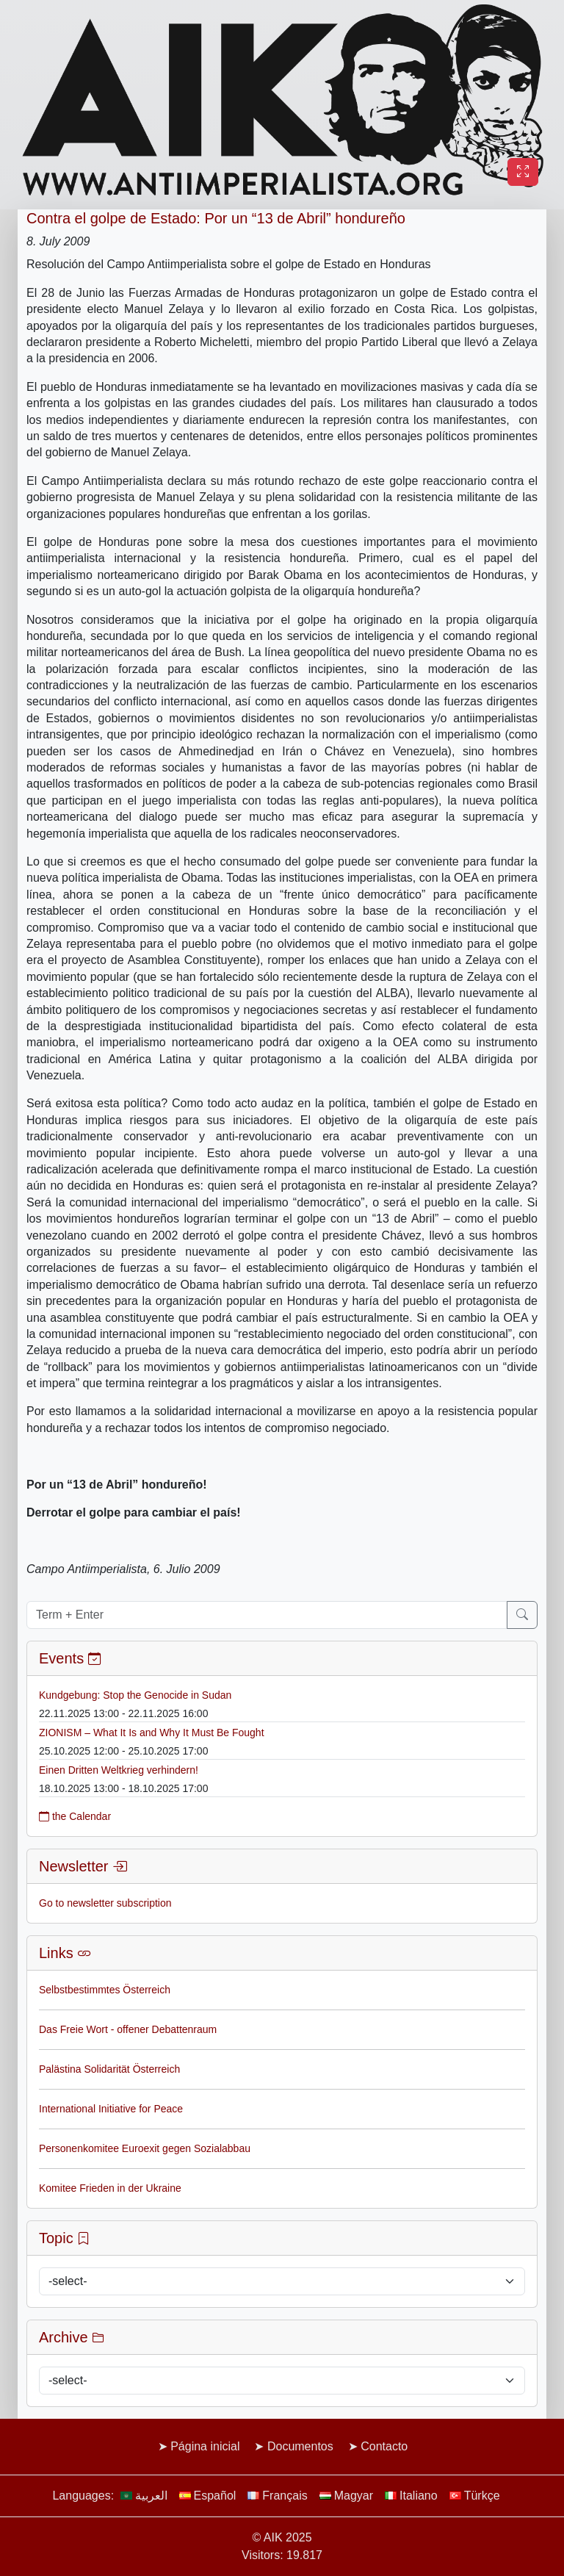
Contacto (384, 2446)
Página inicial (204, 2446)
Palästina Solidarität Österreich (109, 2069)
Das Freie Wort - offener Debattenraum (128, 2029)
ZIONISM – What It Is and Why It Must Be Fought (151, 1732)
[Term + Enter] (266, 1615)
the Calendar (75, 1816)
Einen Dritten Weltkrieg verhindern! (118, 1770)
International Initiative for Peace (111, 2109)
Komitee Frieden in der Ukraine (110, 2188)
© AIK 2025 (281, 2537)
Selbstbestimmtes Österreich (104, 1990)
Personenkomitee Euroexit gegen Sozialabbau (144, 2148)
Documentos (300, 2446)
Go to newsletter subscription (105, 1903)
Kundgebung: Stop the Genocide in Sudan (135, 1695)
